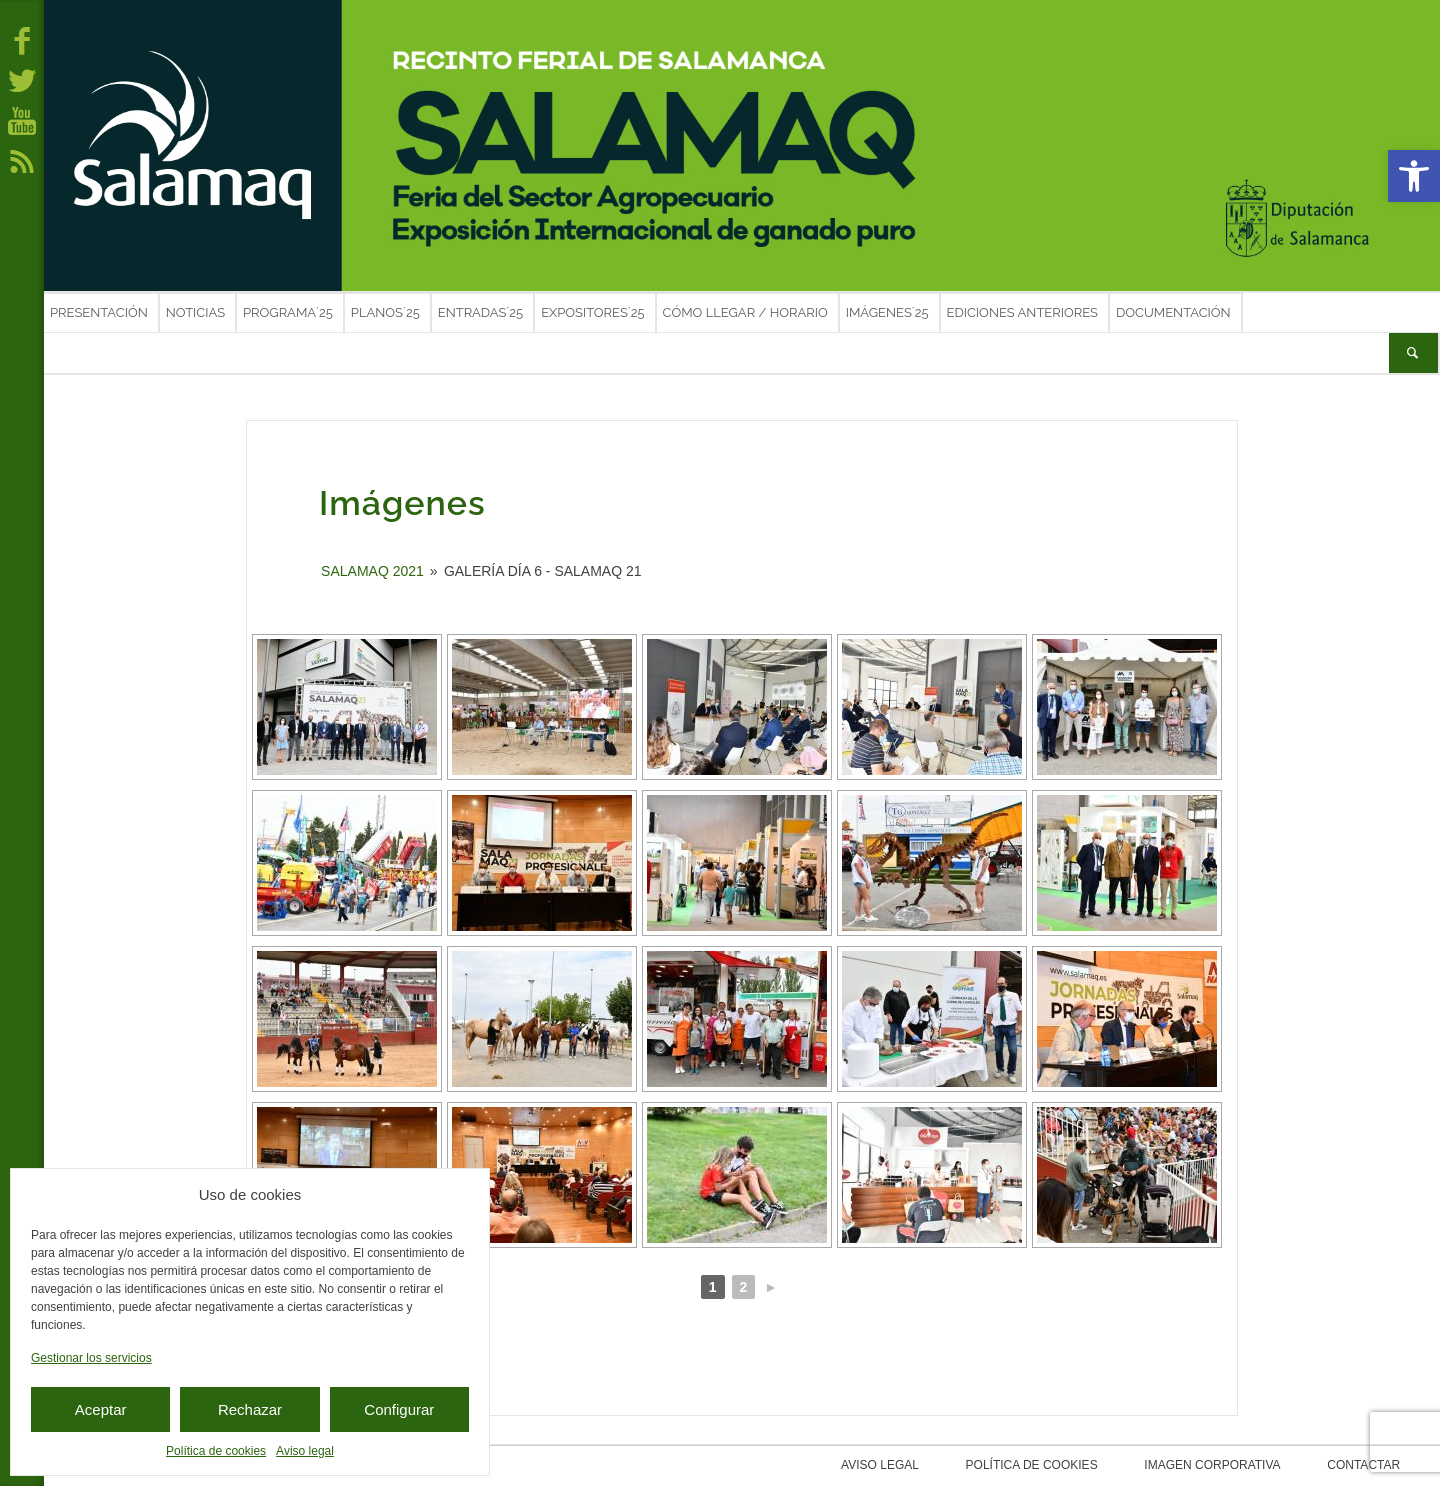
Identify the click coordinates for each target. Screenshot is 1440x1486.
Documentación (1173, 312)
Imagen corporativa (1249, 1465)
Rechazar (250, 1409)
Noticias (195, 312)
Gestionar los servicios (91, 1358)
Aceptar (101, 1409)
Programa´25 (288, 312)
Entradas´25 (480, 312)
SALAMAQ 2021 (372, 571)
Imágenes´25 (887, 312)
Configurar (399, 1409)
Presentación (99, 312)
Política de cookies (216, 1451)
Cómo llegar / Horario (745, 312)
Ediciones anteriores (1022, 312)
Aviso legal (305, 1451)
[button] (1414, 176)
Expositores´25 (592, 312)
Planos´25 (385, 312)
